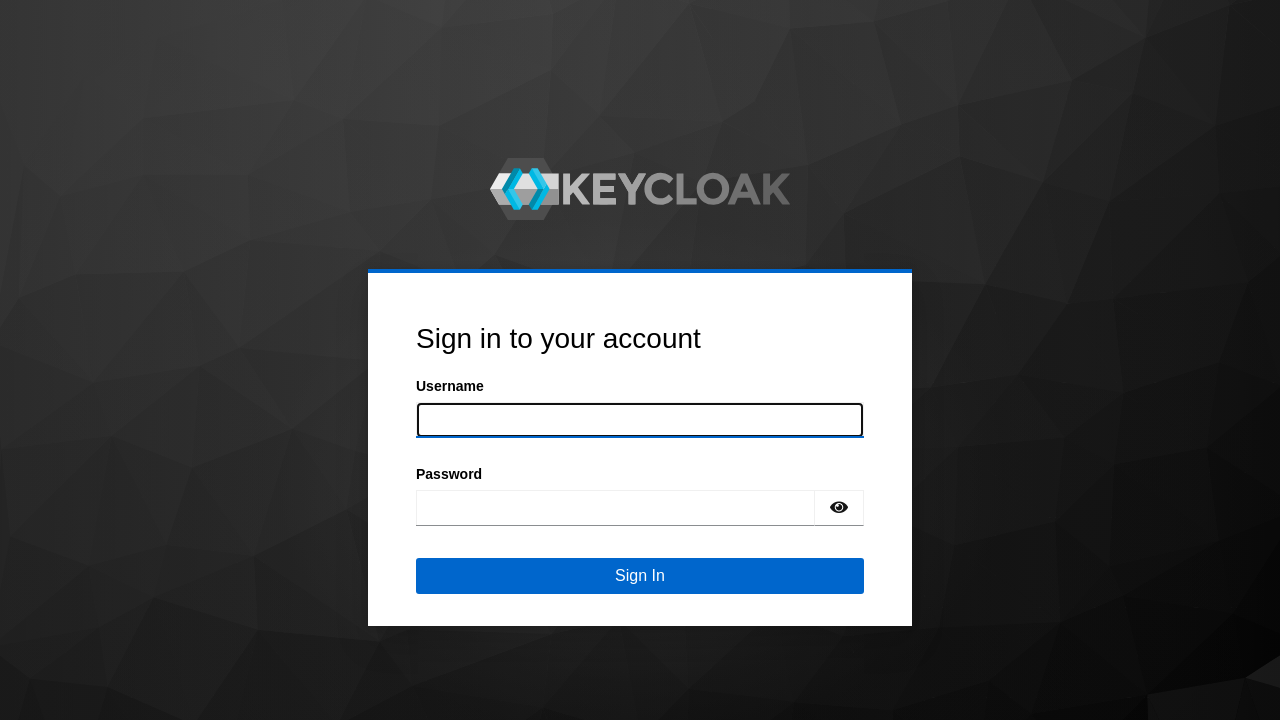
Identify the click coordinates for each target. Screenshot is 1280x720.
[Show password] (839, 508)
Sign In (640, 575)
